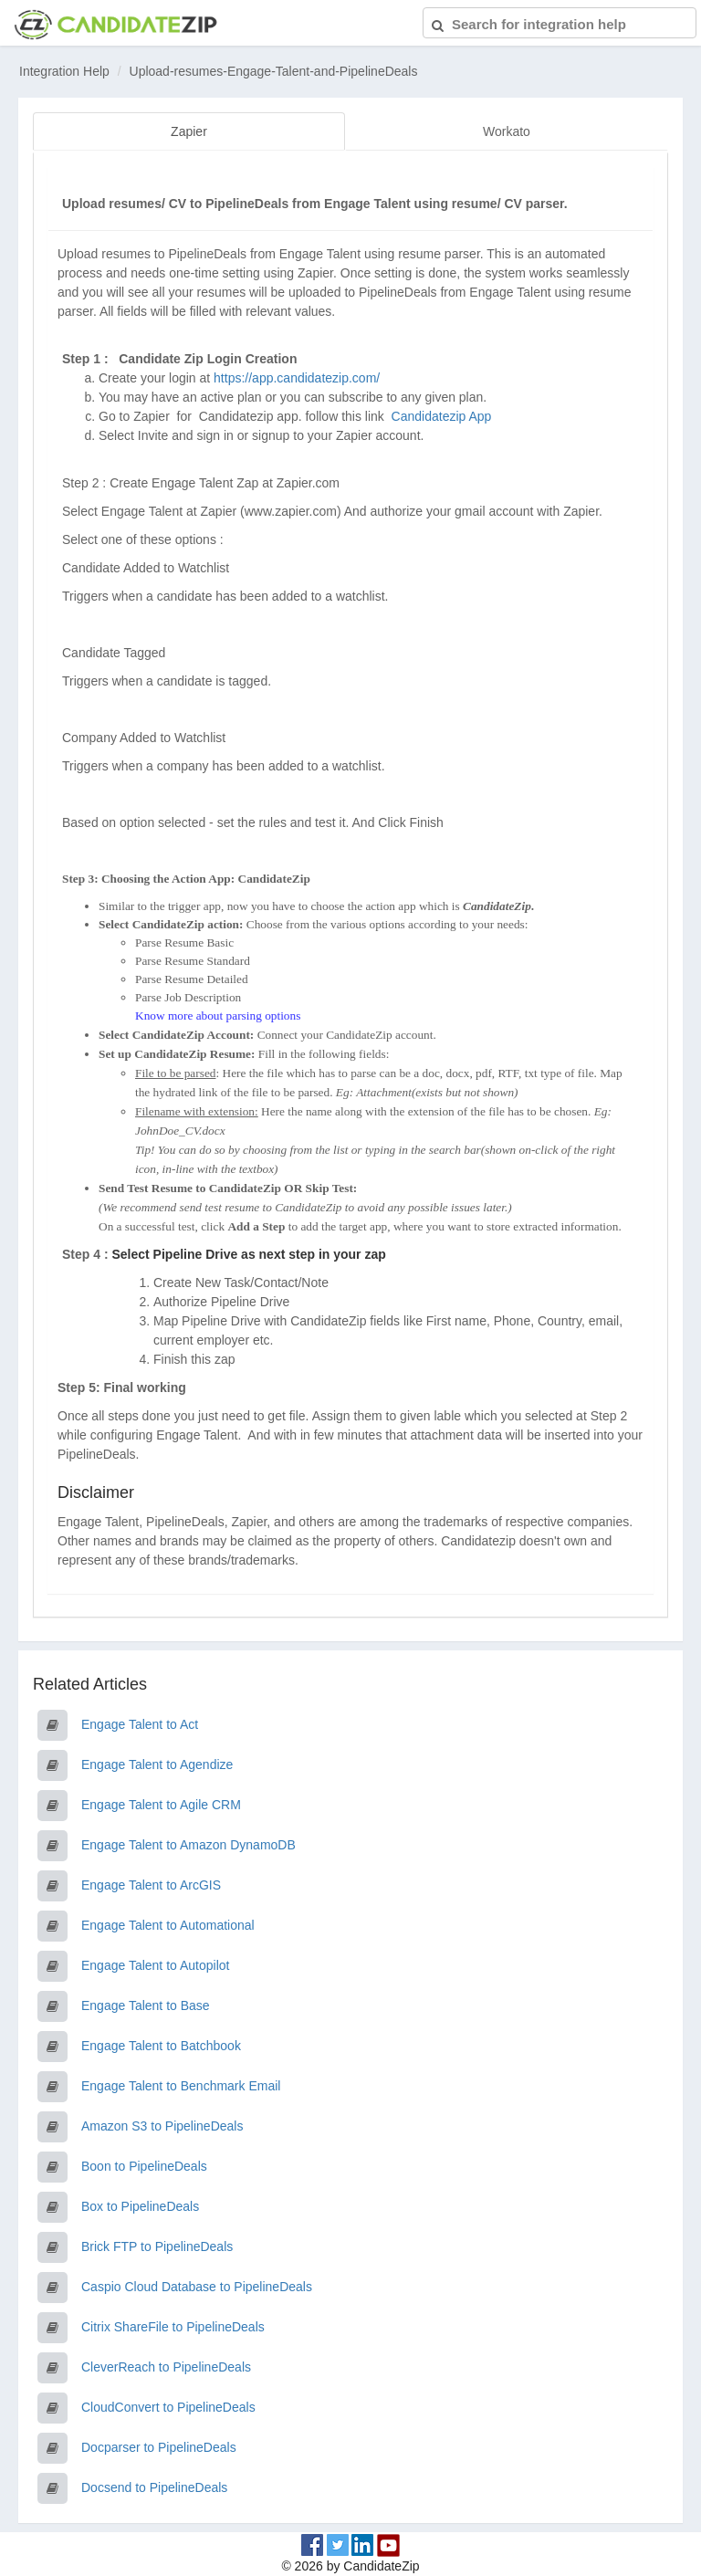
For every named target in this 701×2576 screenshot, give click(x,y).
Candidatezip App (444, 414)
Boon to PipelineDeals (144, 2164)
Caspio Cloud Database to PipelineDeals (196, 2285)
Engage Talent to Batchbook (161, 2044)
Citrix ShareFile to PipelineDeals (173, 2325)
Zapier (189, 131)
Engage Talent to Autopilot (155, 1963)
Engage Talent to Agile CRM (161, 1803)
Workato (506, 131)
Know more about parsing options (217, 1014)
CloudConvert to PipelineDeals (168, 2405)
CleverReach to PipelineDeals (166, 2365)
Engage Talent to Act (139, 1722)
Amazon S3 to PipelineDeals (162, 2124)
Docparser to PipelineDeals (158, 2445)
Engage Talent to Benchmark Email (180, 2084)
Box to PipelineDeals (140, 2204)
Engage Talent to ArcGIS (151, 1883)
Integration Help (64, 71)
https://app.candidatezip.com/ (297, 376)
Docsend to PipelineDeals (154, 2485)
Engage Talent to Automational (168, 1923)
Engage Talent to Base (145, 2003)
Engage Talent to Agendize (157, 1762)
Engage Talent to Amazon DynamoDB (188, 1843)
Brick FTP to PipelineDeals (157, 2244)
